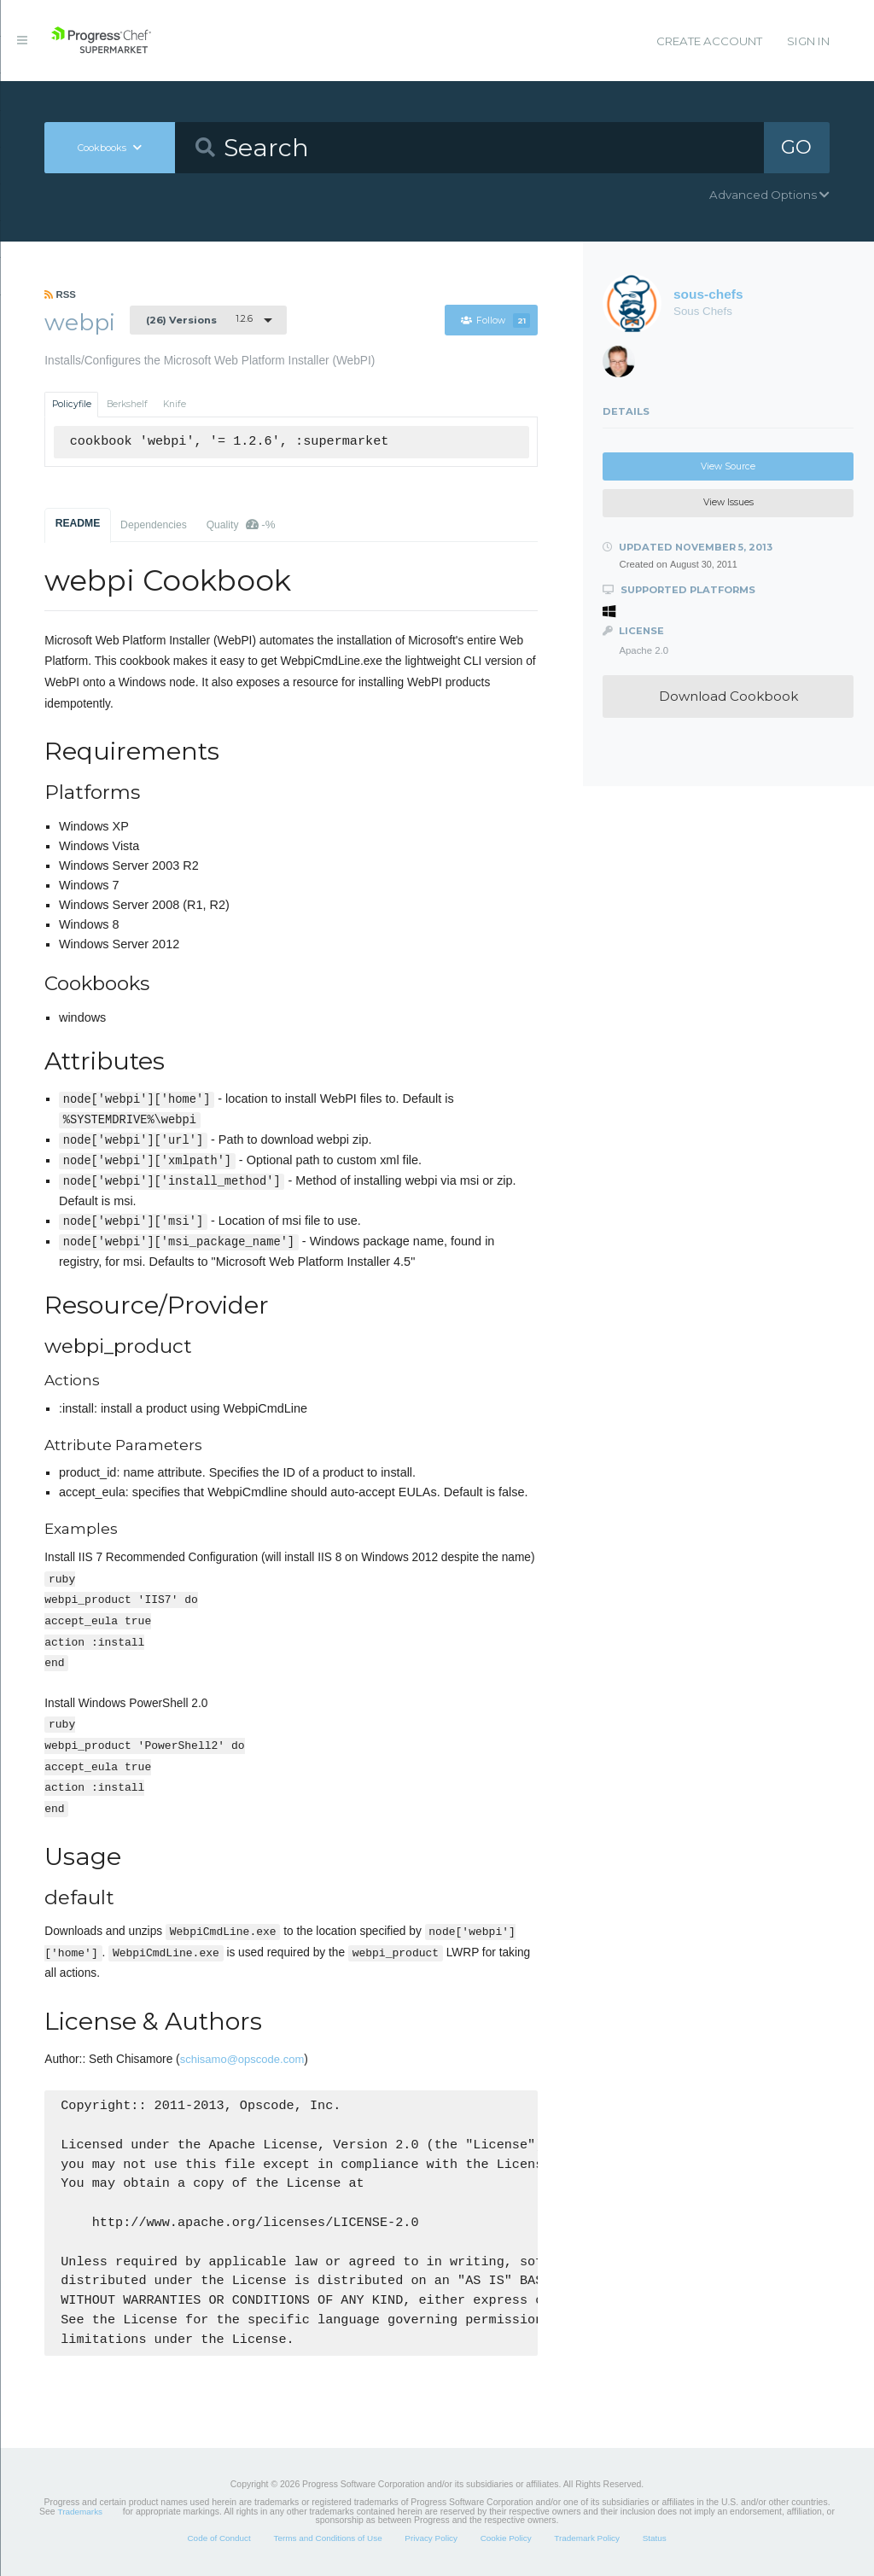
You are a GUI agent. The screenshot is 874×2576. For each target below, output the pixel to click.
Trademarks (80, 2511)
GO (796, 147)
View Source (728, 466)
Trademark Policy (587, 2538)
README (78, 523)
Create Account (709, 41)
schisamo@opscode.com (242, 2059)
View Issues (728, 502)
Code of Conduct (218, 2538)
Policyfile (71, 404)
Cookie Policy (506, 2538)
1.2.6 (199, 319)
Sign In (808, 41)
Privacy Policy (431, 2538)
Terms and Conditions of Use (327, 2538)
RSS (60, 294)
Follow (495, 320)
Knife (174, 404)
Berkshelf (127, 404)
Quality (241, 524)
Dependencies (153, 525)
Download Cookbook (728, 696)
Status (655, 2538)
